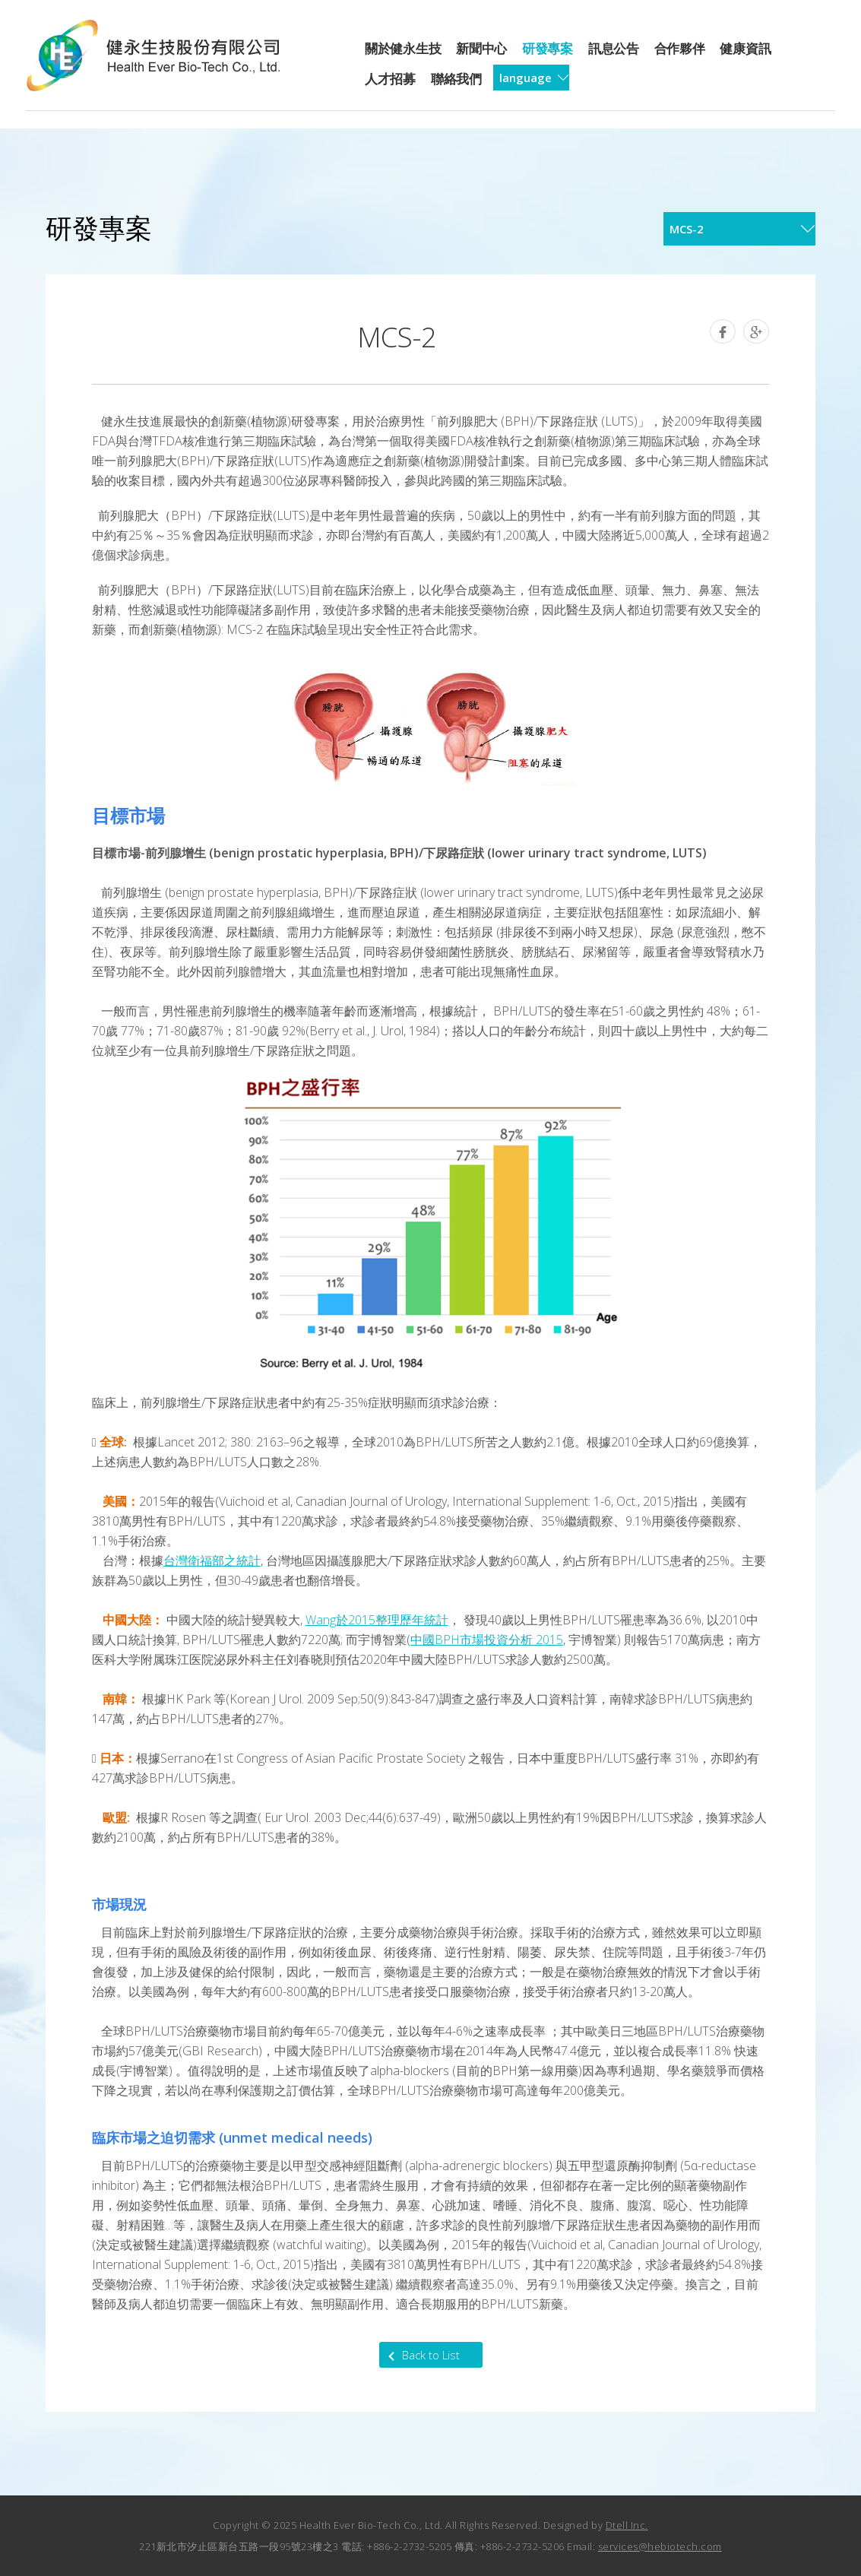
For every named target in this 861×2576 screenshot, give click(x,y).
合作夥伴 (679, 48)
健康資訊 (745, 48)
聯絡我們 (456, 78)
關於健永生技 (403, 48)
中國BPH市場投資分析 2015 (486, 1639)
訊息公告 (613, 48)
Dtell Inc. (627, 2525)
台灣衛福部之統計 (212, 1560)
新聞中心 (481, 48)
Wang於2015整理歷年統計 (376, 1619)
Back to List (431, 2354)
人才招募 (390, 78)
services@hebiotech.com (660, 2546)
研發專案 (547, 48)
